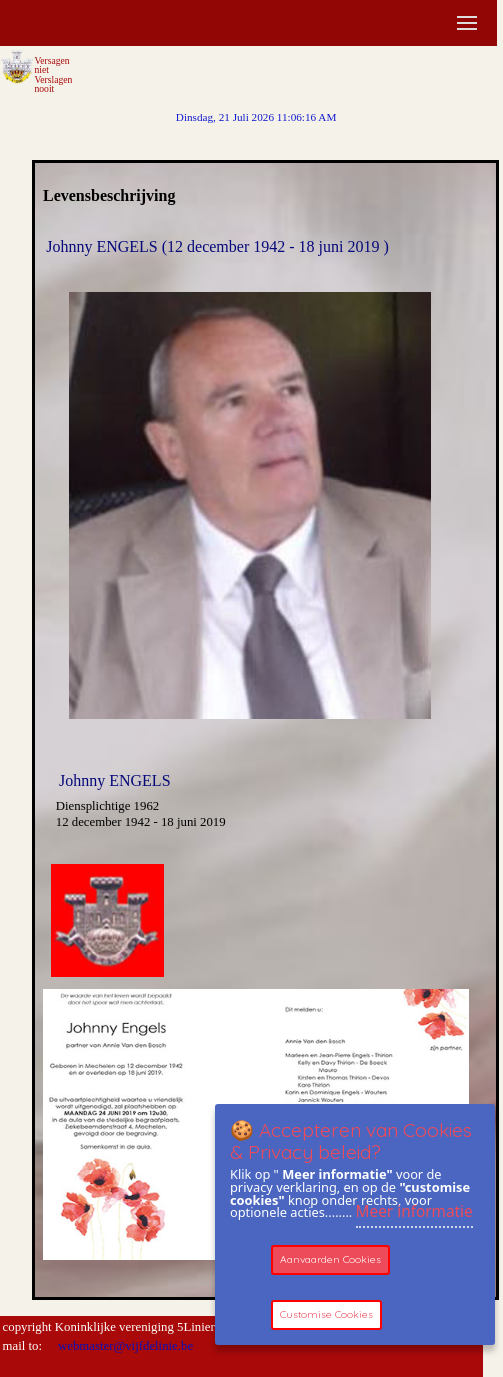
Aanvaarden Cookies (330, 1259)
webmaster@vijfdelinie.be (124, 1346)
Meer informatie (414, 1211)
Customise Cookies (326, 1314)
